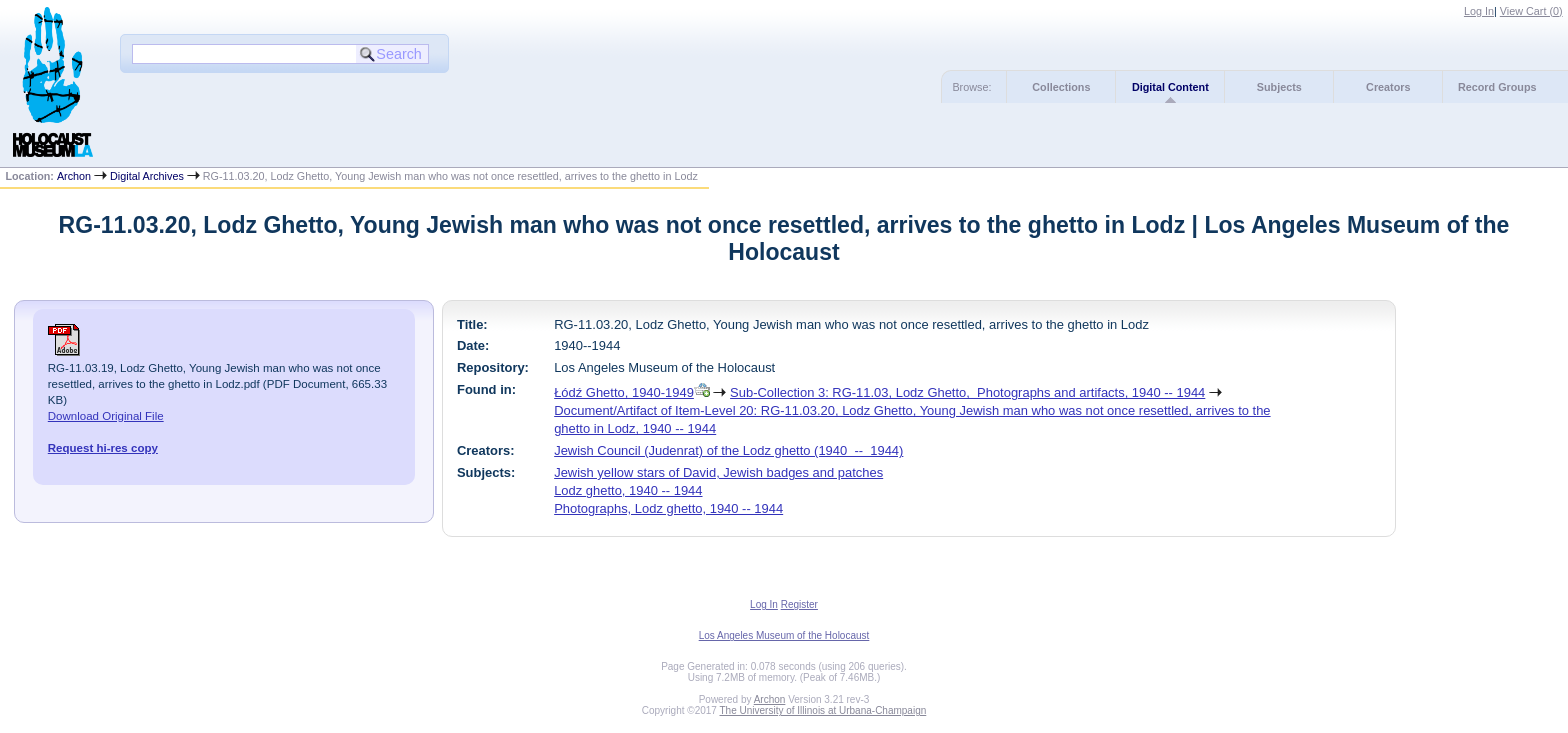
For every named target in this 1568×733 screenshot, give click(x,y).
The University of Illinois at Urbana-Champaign (823, 710)
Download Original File (106, 416)
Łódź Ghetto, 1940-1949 (624, 392)
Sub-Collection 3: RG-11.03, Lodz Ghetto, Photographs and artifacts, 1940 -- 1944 (967, 392)
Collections (1061, 87)
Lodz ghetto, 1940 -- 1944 (628, 490)
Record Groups (1497, 87)
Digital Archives (147, 176)
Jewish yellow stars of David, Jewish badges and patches (718, 472)
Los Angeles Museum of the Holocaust (784, 635)
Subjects (1279, 87)
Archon (74, 176)
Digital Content (1170, 87)
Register (799, 604)
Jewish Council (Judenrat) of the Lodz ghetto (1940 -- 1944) (728, 450)
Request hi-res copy (103, 448)
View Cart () (1531, 11)
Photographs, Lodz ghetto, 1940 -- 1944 (668, 508)
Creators (1388, 87)
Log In (1479, 11)
